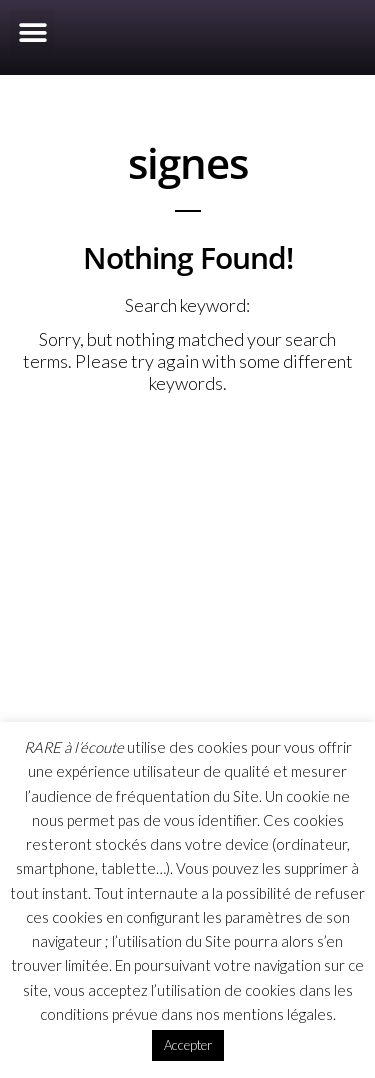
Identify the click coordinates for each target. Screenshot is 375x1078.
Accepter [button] (188, 1045)
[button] (32, 32)
